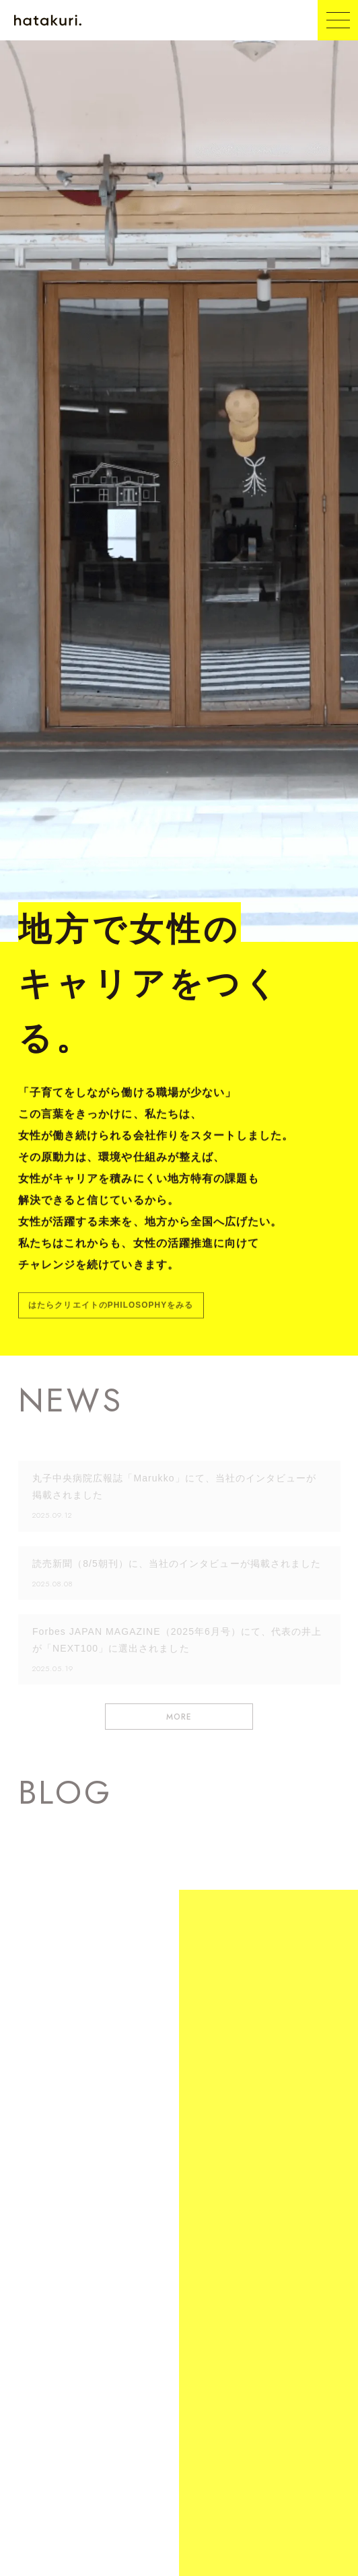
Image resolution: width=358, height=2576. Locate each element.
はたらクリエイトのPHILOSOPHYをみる (110, 1306)
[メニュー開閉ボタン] (338, 20)
